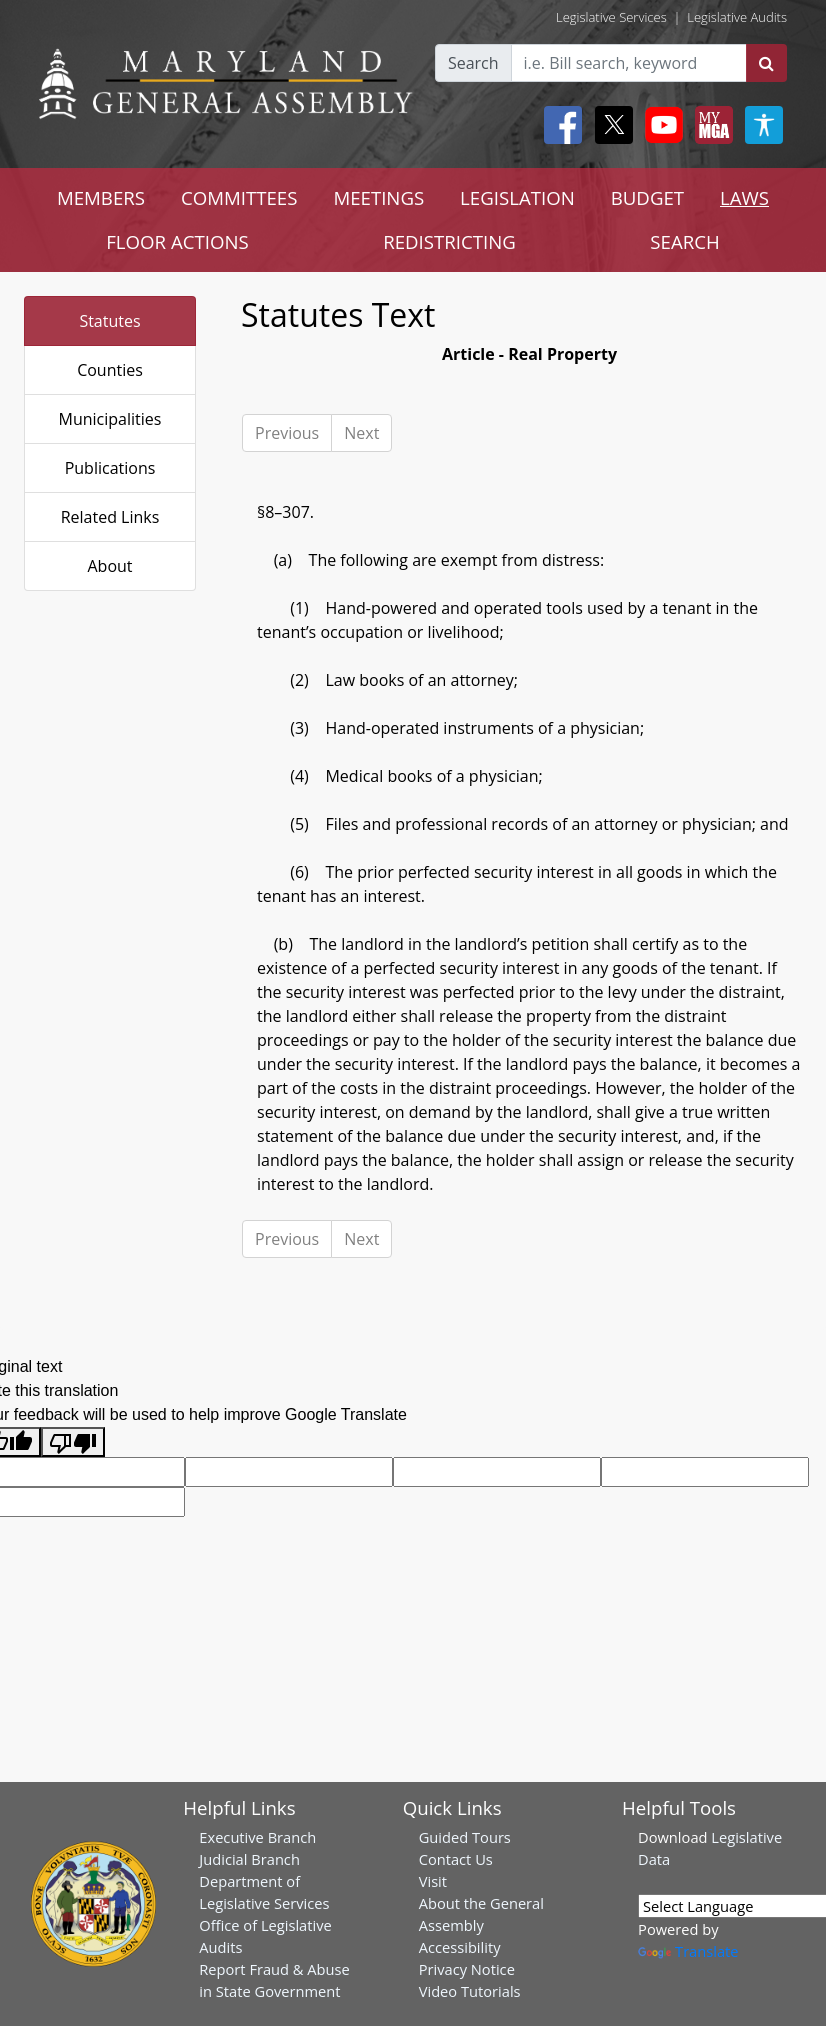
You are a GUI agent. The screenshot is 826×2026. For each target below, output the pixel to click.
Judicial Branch (249, 1859)
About (109, 566)
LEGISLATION (517, 197)
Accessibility (460, 1947)
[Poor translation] (73, 1442)
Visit (433, 1881)
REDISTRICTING (449, 241)
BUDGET (647, 197)
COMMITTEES (239, 197)
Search (473, 63)
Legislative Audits (737, 17)
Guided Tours (465, 1837)
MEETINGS (378, 197)
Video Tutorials (470, 1991)
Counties (110, 370)
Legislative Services (611, 17)
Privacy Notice (467, 1969)
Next (361, 433)
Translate (688, 1951)
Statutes (109, 321)
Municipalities (110, 419)
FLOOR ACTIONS (177, 241)
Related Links (110, 517)
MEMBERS (101, 197)
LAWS (744, 197)
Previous (287, 433)
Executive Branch (257, 1837)
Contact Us (456, 1859)
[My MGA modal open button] (710, 125)
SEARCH (684, 241)
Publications (110, 468)
